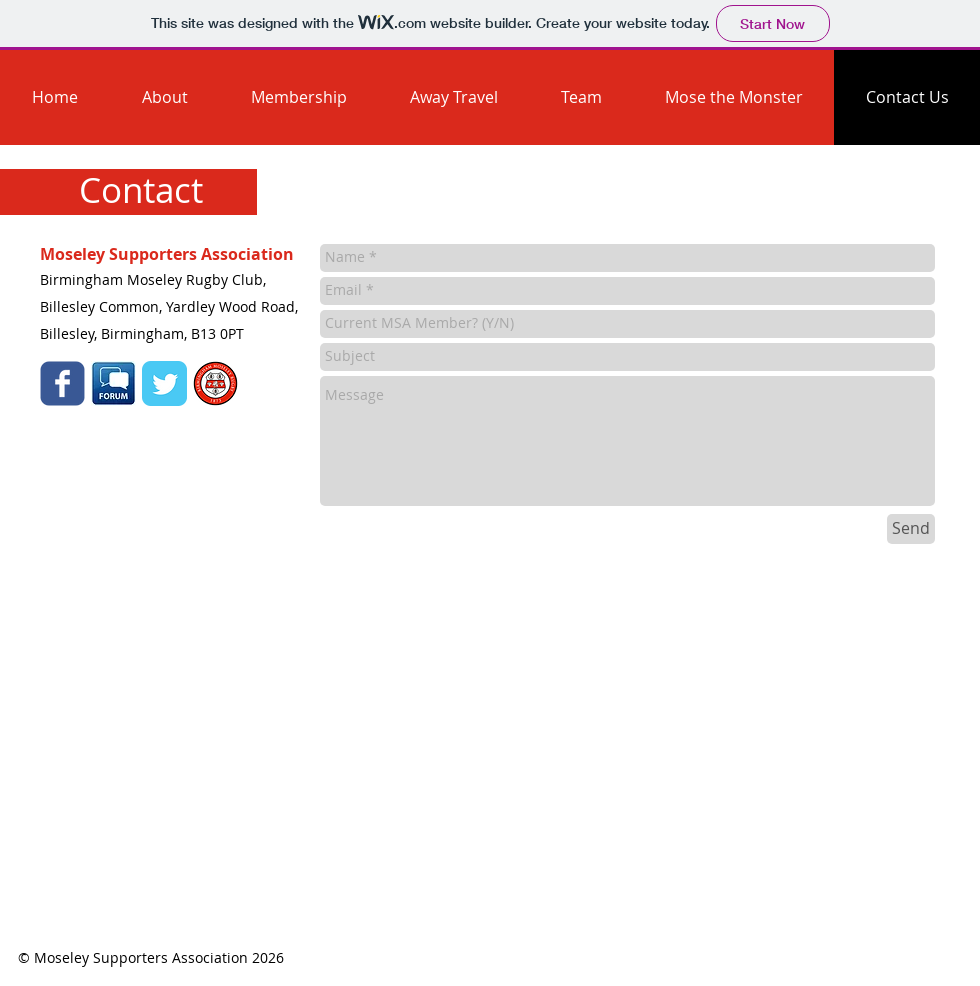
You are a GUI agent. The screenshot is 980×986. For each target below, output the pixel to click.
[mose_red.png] (215, 383)
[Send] (911, 529)
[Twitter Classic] (164, 383)
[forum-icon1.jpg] (113, 383)
